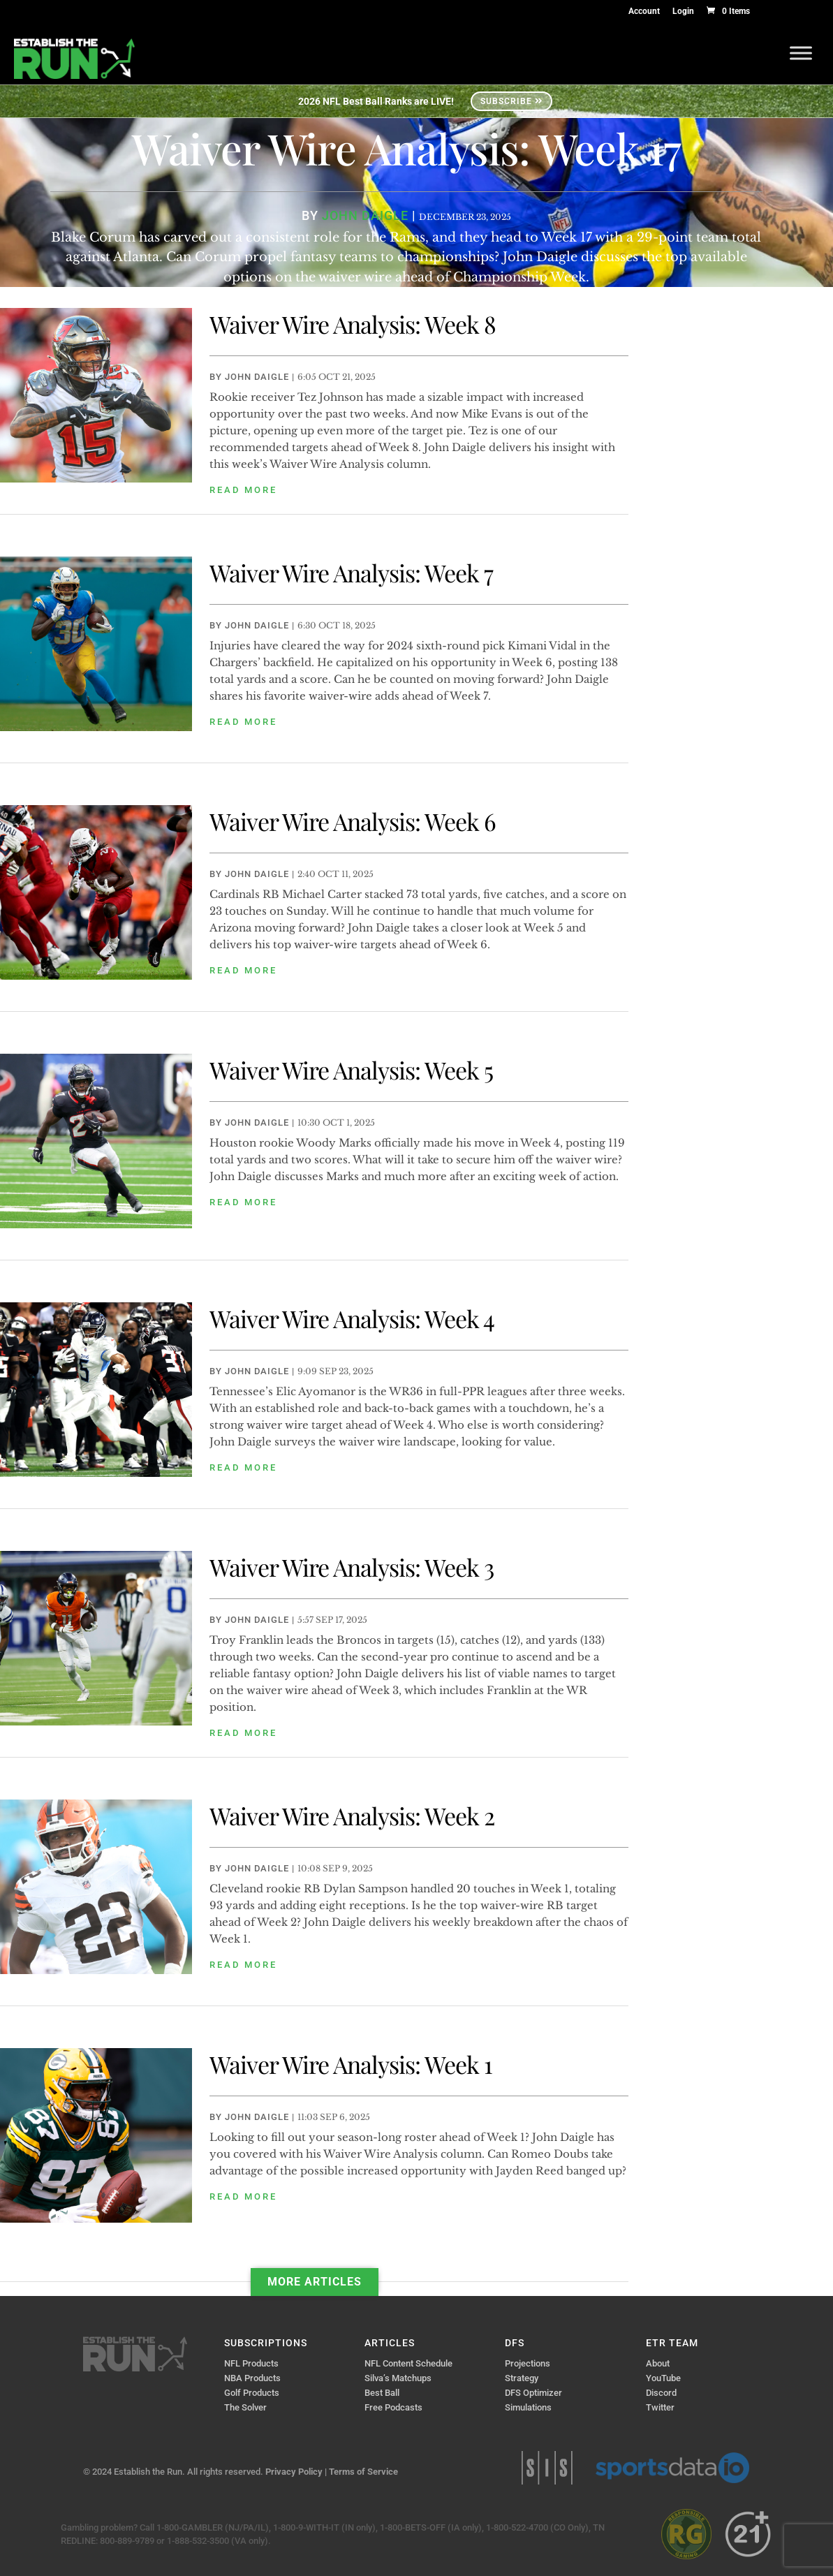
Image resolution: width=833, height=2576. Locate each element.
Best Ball (381, 2392)
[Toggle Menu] (801, 52)
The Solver (245, 2407)
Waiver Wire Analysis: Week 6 (352, 821)
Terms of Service (363, 2471)
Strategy (521, 2378)
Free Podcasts (393, 2407)
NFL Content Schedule (408, 2363)
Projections (527, 2363)
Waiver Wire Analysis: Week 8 (352, 324)
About (658, 2363)
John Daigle (257, 376)
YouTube (663, 2378)
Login (683, 11)
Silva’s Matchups (398, 2378)
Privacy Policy (294, 2471)
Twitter (660, 2407)
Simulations (528, 2407)
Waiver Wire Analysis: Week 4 (351, 1318)
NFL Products (251, 2363)
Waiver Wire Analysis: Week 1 (350, 2064)
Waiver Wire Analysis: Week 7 (351, 573)
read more (243, 490)
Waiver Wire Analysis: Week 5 (351, 1070)
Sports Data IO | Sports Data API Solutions (672, 2467)
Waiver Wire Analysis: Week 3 (351, 1567)
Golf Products (251, 2392)
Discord (661, 2392)
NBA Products (252, 2378)
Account (644, 11)
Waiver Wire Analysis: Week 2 (351, 1815)
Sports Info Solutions (547, 2468)
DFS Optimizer (533, 2392)
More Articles (314, 2281)
